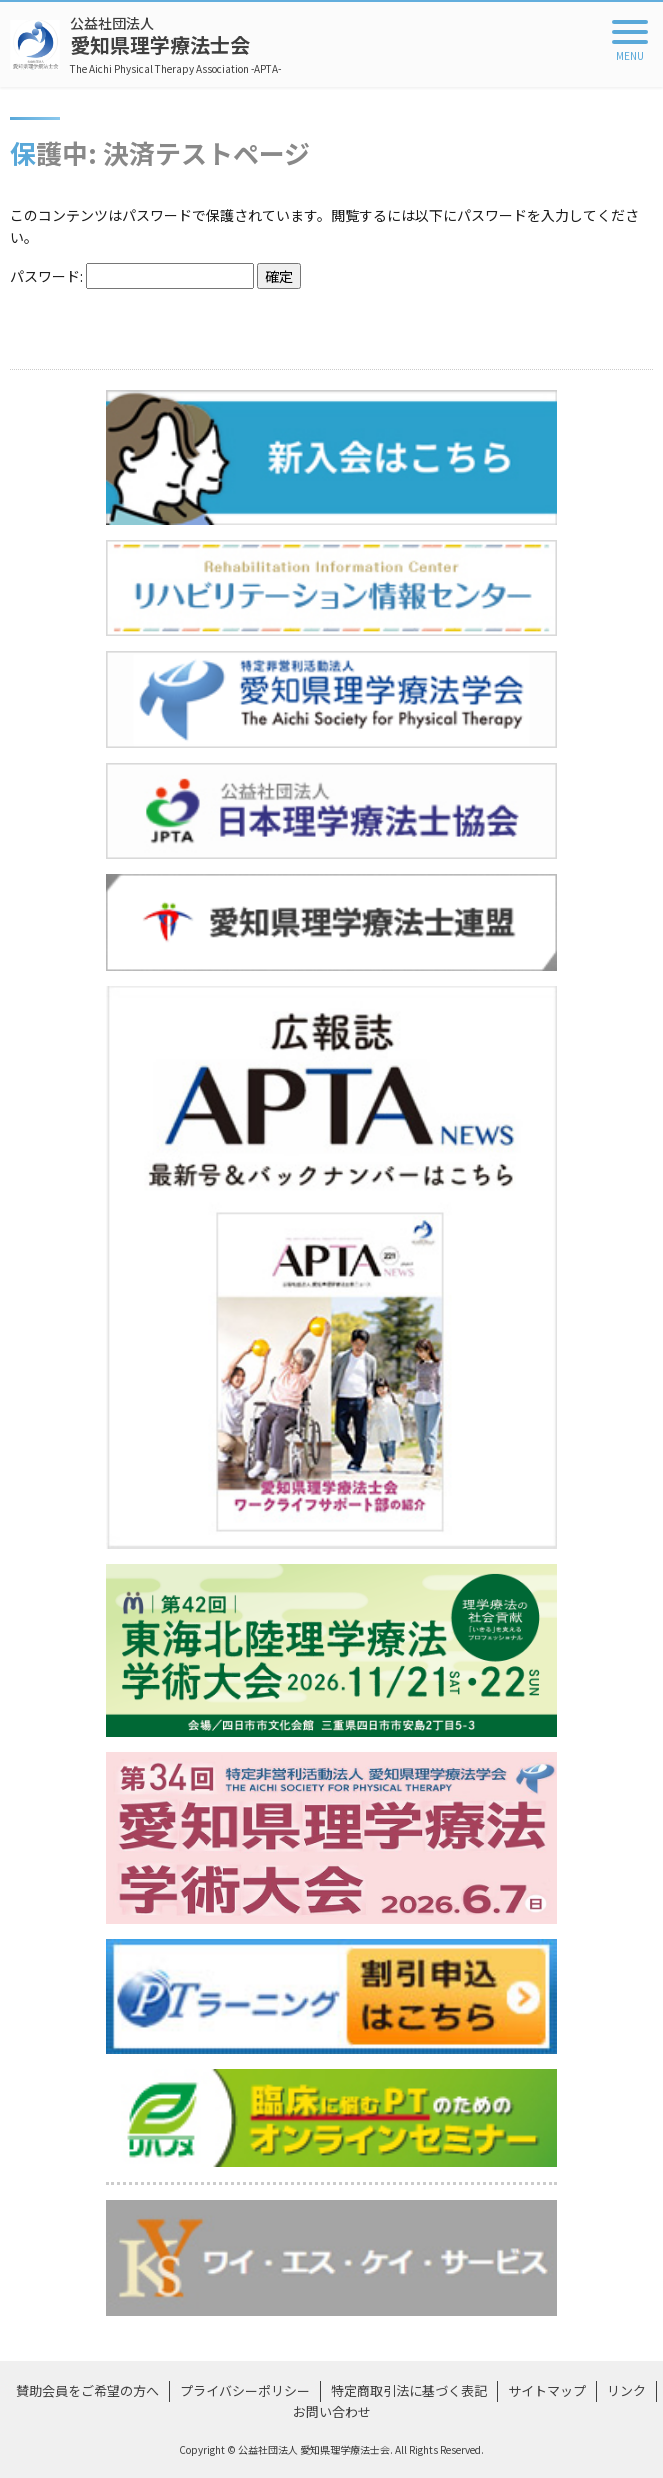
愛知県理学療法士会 (175, 44)
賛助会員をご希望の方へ (87, 2390)
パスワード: (132, 276)
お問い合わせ (332, 2411)
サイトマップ (547, 2390)
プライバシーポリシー (245, 2390)
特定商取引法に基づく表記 (409, 2390)
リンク (626, 2390)
